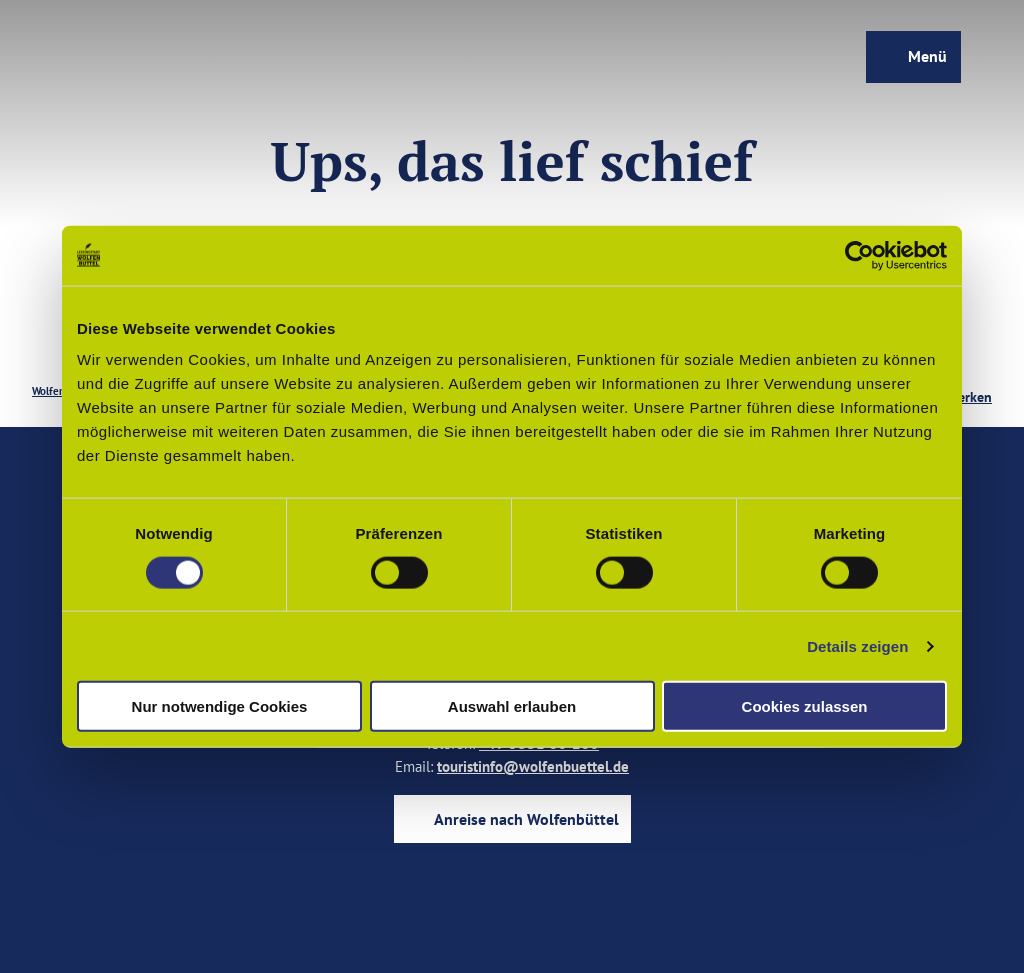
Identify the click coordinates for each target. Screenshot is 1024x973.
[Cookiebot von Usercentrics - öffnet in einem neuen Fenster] (859, 255)
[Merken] (969, 391)
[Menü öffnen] (912, 58)
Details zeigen (857, 645)
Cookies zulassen (805, 706)
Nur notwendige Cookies (220, 706)
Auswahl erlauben (512, 706)
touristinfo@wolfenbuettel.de (533, 766)
